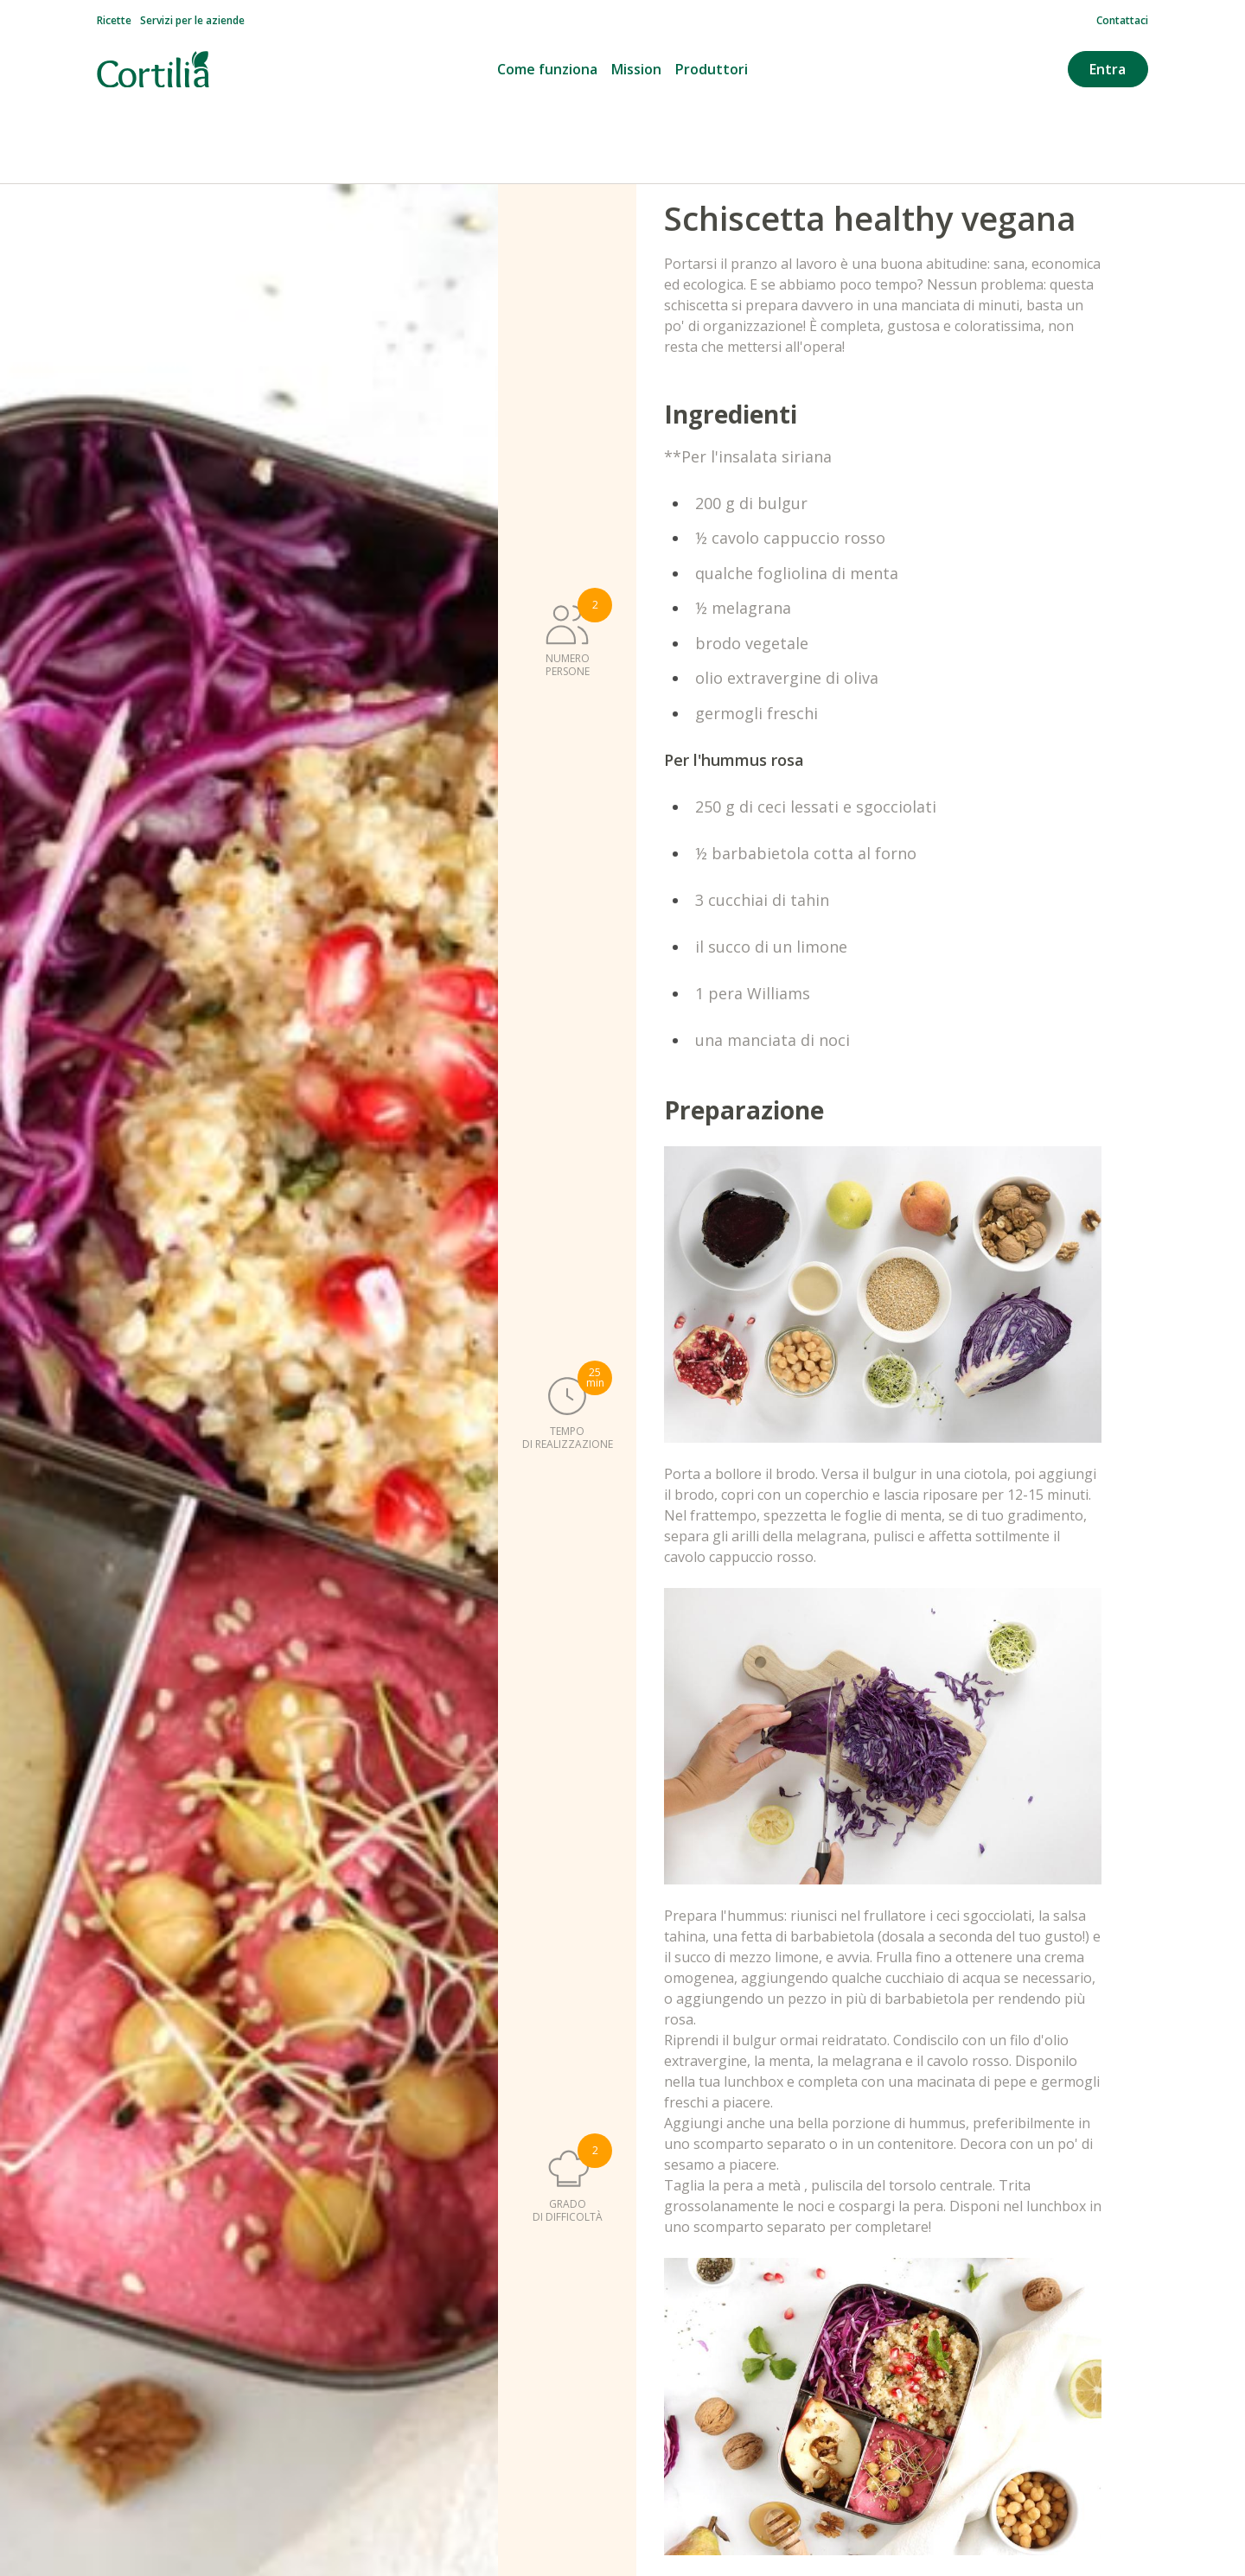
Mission (636, 69)
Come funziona (547, 69)
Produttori (711, 69)
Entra (1107, 69)
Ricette (114, 21)
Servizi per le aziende (192, 21)
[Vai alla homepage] (153, 69)
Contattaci (1122, 21)
